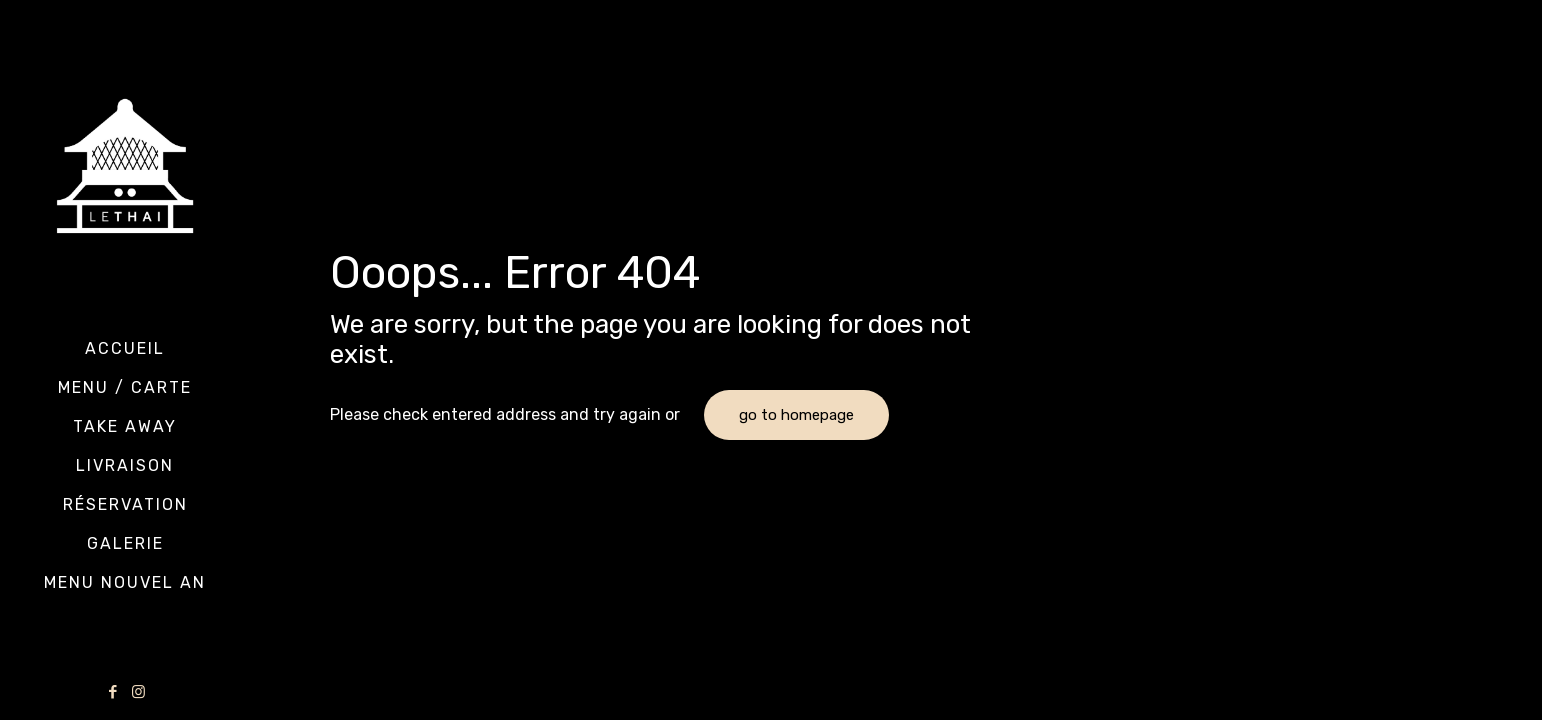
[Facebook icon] (113, 692)
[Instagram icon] (138, 692)
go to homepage (796, 415)
